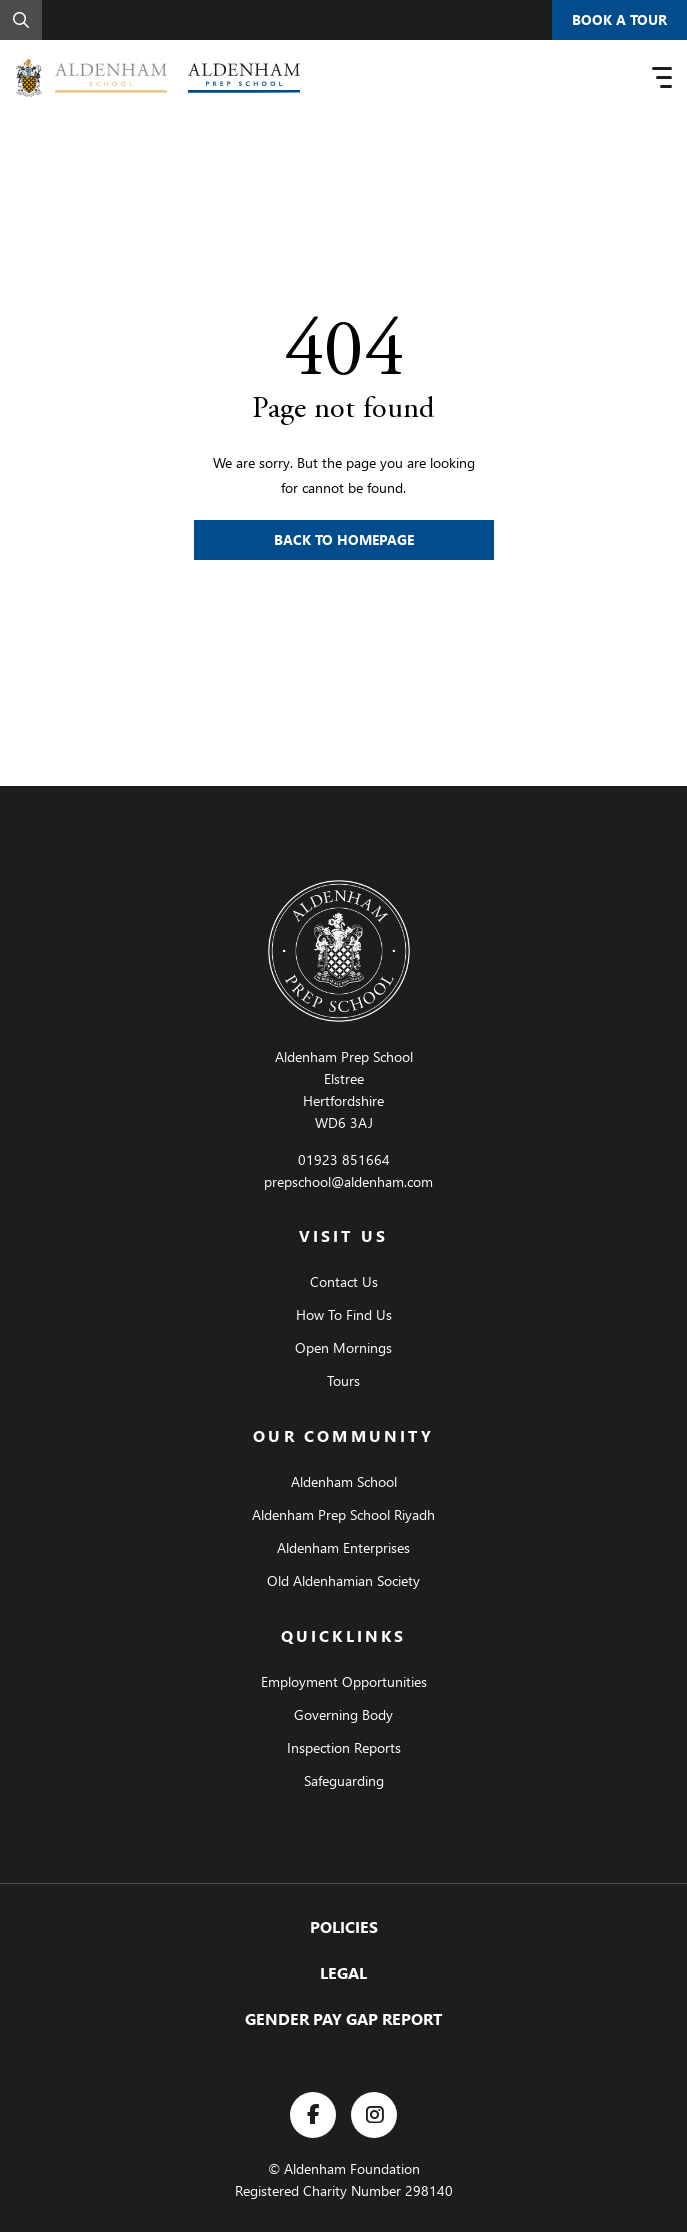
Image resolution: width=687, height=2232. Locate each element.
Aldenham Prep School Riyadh (343, 1514)
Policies (344, 1926)
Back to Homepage (344, 539)
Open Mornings (343, 1347)
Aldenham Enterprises (343, 1547)
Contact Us (344, 1281)
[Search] (21, 20)
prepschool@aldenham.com (348, 1181)
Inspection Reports (344, 1747)
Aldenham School (344, 1481)
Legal (343, 1972)
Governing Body (343, 1714)
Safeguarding (344, 1780)
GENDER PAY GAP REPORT (343, 2018)
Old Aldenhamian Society (343, 1580)
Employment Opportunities (344, 1681)
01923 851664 (344, 1159)
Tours (343, 1380)
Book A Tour (619, 19)
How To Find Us (344, 1314)
